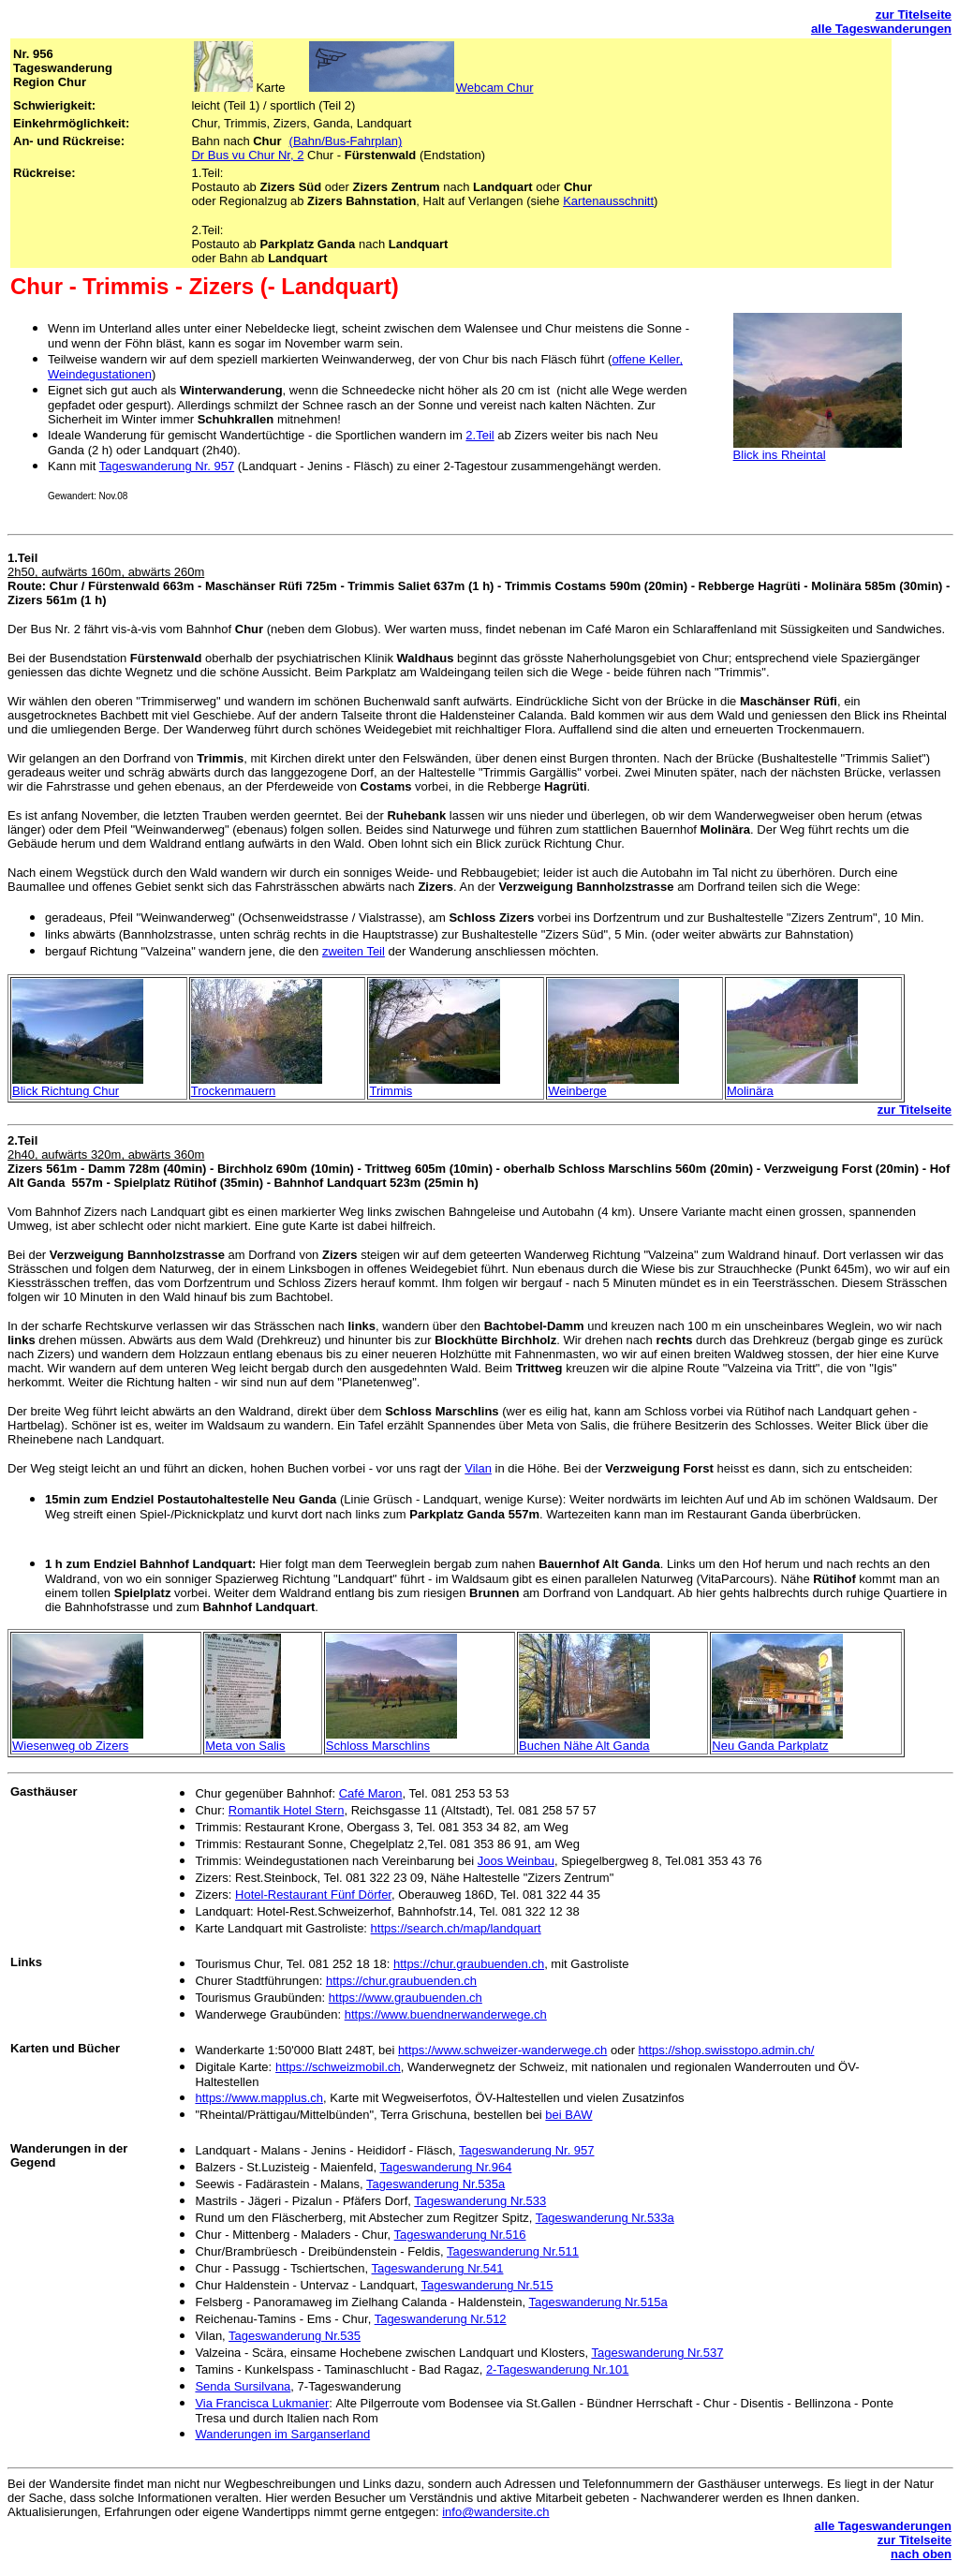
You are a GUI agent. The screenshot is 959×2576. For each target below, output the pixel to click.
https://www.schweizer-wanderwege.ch (502, 2050)
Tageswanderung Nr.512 (441, 2319)
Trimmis (390, 1091)
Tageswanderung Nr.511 (513, 2251)
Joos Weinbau (516, 1861)
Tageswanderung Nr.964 (445, 2167)
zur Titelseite (914, 14)
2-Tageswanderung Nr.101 (557, 2369)
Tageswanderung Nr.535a (435, 2184)
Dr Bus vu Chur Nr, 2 (247, 155)
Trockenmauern (233, 1091)
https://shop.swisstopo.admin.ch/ (727, 2050)
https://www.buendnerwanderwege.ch (446, 2014)
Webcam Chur (495, 88)
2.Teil (479, 435)
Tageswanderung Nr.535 (295, 2336)
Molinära (750, 1091)
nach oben (921, 2554)
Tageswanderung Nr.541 (438, 2268)
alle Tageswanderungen (881, 29)
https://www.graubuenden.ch (405, 1998)
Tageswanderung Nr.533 (480, 2201)
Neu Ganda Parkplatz (770, 1746)
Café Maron (371, 1793)
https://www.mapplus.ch (259, 2098)
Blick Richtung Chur (65, 1091)
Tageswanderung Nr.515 (487, 2285)
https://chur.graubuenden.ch (468, 1964)
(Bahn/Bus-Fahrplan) (346, 141)
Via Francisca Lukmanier (262, 2403)
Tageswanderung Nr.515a (597, 2302)
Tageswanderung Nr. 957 (167, 466)
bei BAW (568, 2115)
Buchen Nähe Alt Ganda (584, 1746)
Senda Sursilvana (242, 2386)
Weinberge (577, 1091)
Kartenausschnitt (608, 201)
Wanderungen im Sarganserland (282, 2434)
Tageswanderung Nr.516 (460, 2235)
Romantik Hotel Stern (287, 1810)
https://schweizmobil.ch (338, 2067)
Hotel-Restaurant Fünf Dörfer (313, 1895)
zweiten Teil (353, 951)
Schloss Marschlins (378, 1746)
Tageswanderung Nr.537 (657, 2353)
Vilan (478, 1468)
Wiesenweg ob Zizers (70, 1746)
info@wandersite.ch (495, 2512)
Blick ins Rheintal (779, 455)
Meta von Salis (245, 1746)
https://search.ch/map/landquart (456, 1928)
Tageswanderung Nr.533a (605, 2218)
